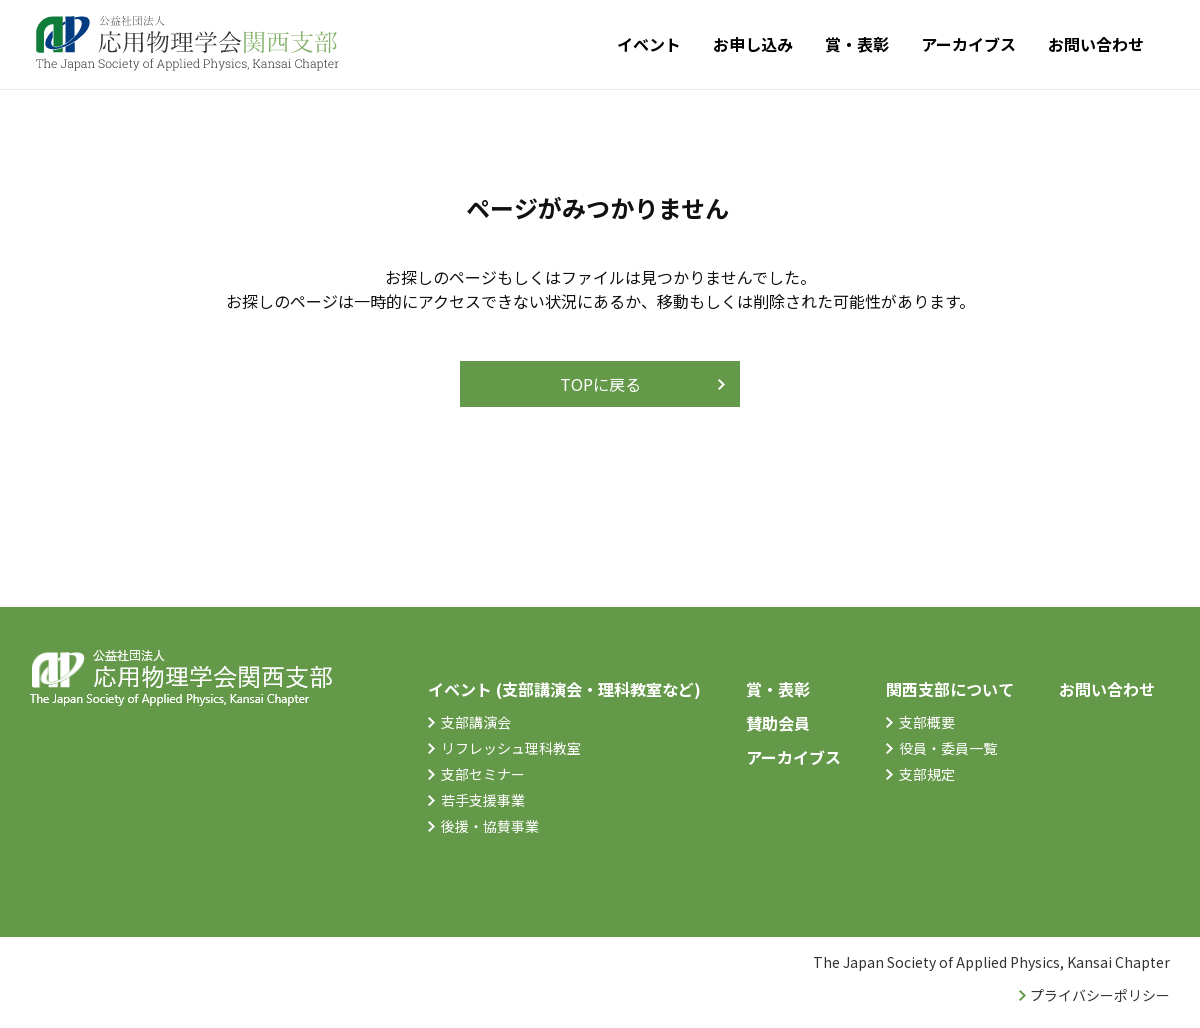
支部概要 (927, 722)
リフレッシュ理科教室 (511, 748)
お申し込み (753, 44)
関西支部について (950, 689)
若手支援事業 (483, 800)
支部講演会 (476, 722)
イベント (649, 44)
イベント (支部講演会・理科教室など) (564, 689)
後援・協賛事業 (490, 826)
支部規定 (927, 774)
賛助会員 (778, 723)
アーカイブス (968, 44)
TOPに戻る (600, 384)
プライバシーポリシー (1100, 995)
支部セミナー (483, 774)
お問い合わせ (1096, 44)
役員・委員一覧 (948, 748)
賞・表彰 (857, 44)
